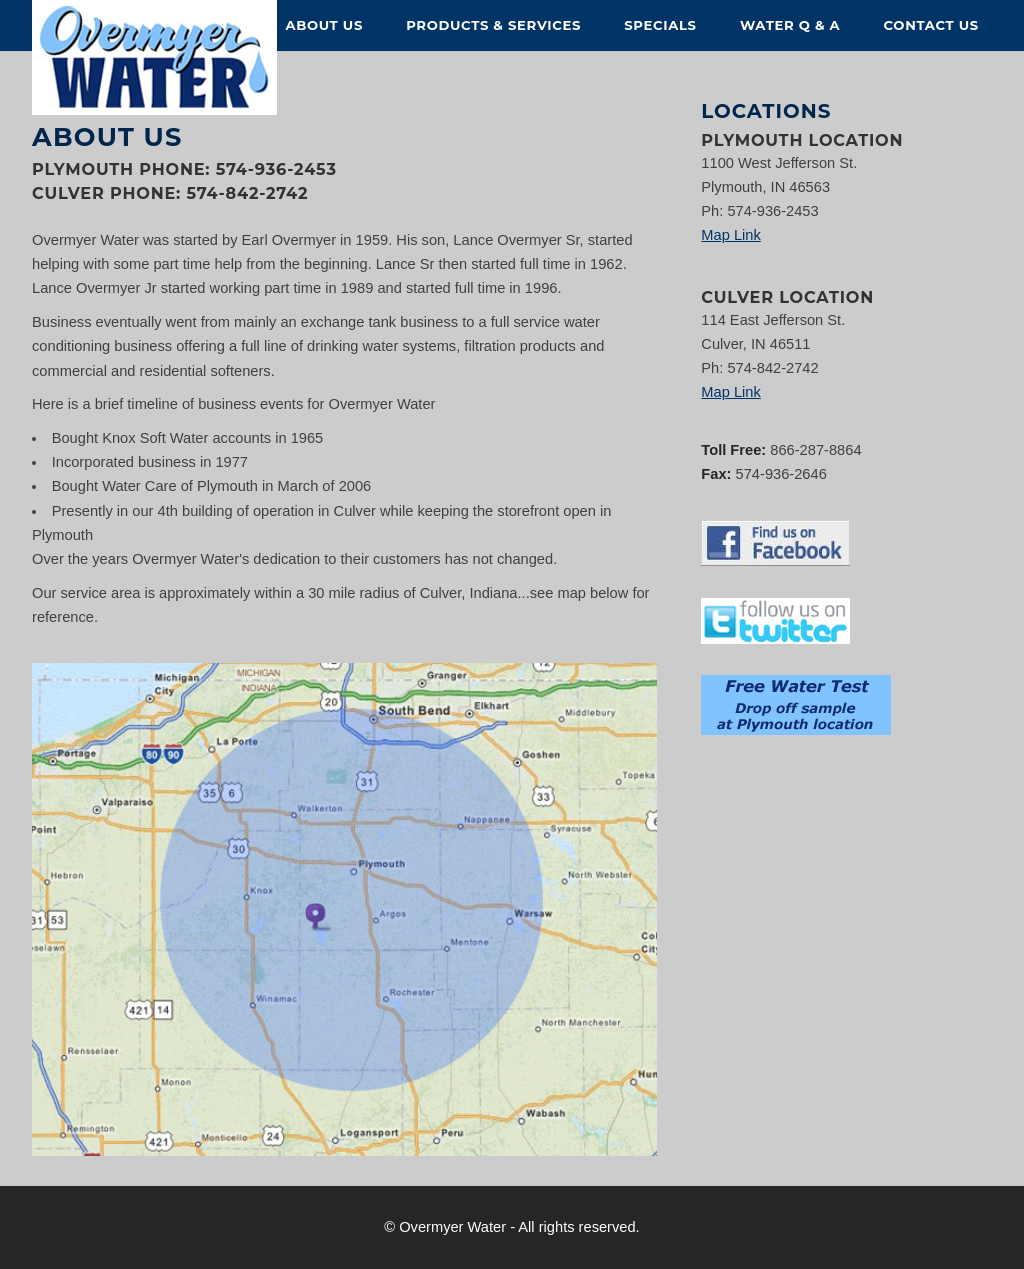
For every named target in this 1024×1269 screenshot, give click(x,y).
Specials (660, 25)
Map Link (730, 235)
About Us (324, 25)
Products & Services (493, 25)
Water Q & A (790, 25)
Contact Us (931, 25)
